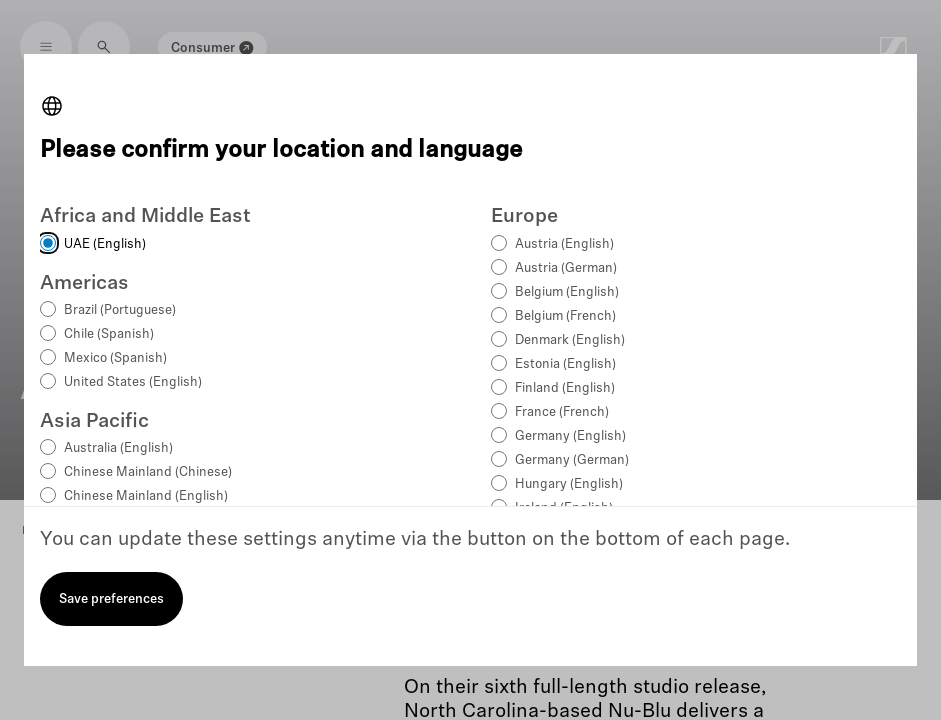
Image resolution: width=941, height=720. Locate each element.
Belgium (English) (567, 292)
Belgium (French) (565, 316)
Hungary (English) (569, 484)
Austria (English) (564, 244)
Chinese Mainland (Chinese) (148, 472)
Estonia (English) (565, 364)
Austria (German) (566, 268)
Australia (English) (118, 448)
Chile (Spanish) (109, 334)
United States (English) (133, 382)
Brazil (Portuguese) (120, 310)
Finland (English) (565, 388)
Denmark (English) (570, 340)
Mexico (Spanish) (115, 358)
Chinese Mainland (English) (146, 496)
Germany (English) (570, 436)
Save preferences (111, 599)
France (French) (562, 412)
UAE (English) (105, 244)
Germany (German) (572, 460)
